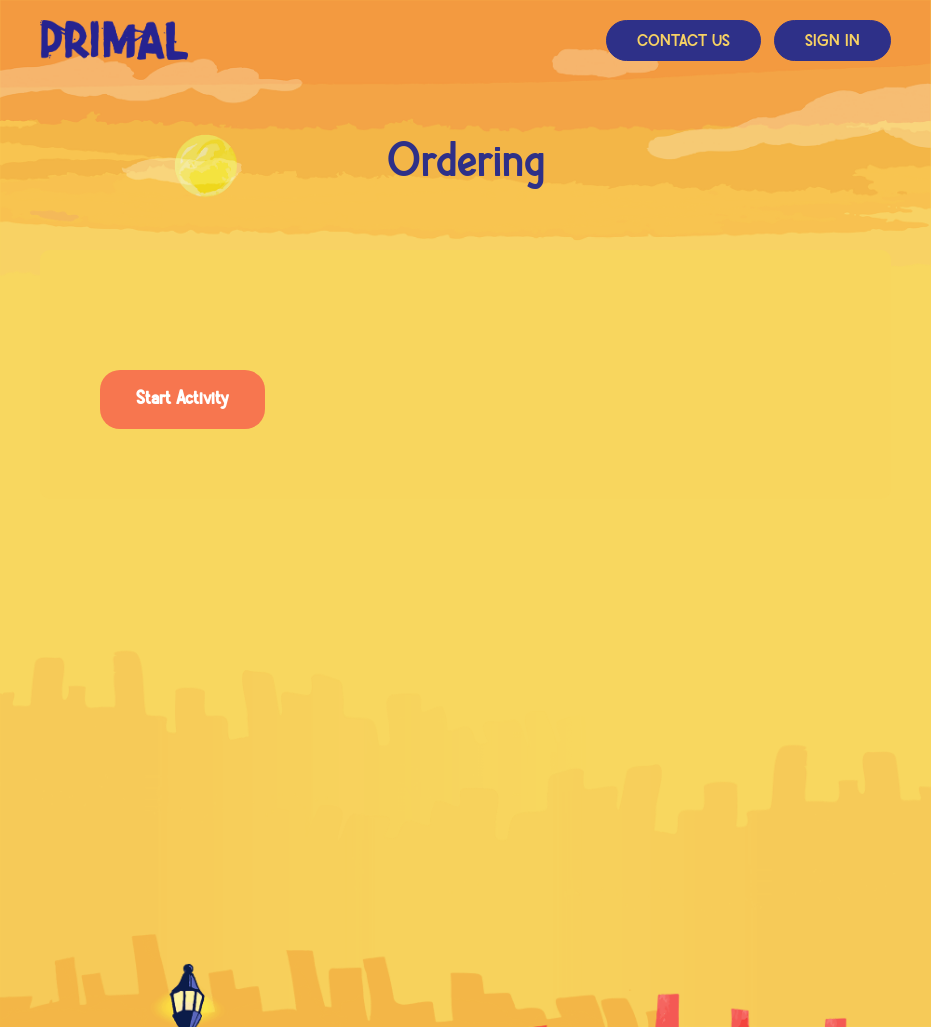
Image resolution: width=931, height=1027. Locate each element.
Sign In (832, 41)
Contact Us (683, 41)
